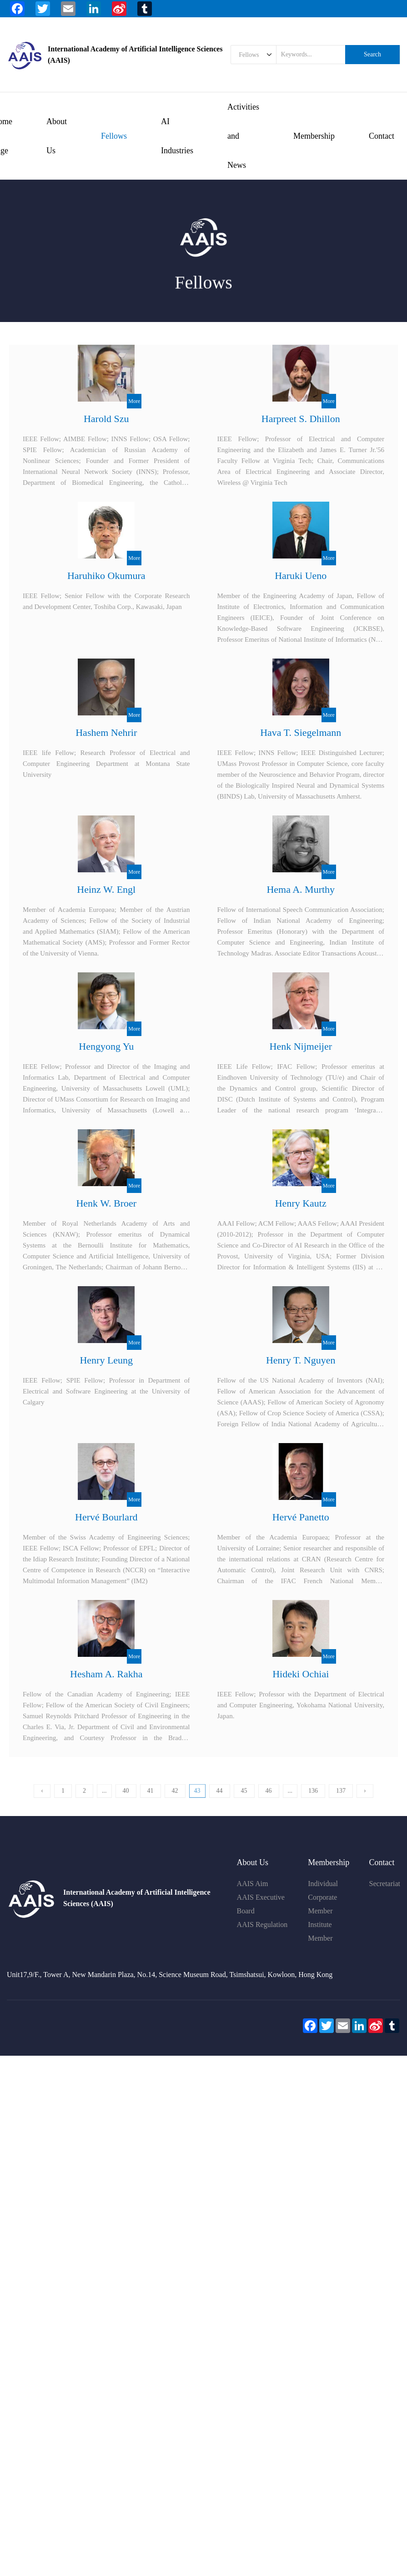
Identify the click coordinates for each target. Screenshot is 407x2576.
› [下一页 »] (365, 1799)
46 (269, 1799)
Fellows (114, 136)
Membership (314, 136)
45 (244, 1799)
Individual (323, 1883)
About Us (56, 136)
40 (126, 1799)
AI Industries (177, 136)
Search (372, 54)
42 (175, 1799)
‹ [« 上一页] (42, 1799)
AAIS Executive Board (261, 1904)
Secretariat (384, 1883)
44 (219, 1799)
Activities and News (243, 136)
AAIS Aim (252, 1883)
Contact (381, 136)
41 (150, 1799)
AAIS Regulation (262, 1924)
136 (313, 1799)
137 (341, 1799)
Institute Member (320, 1931)
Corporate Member (322, 1904)
